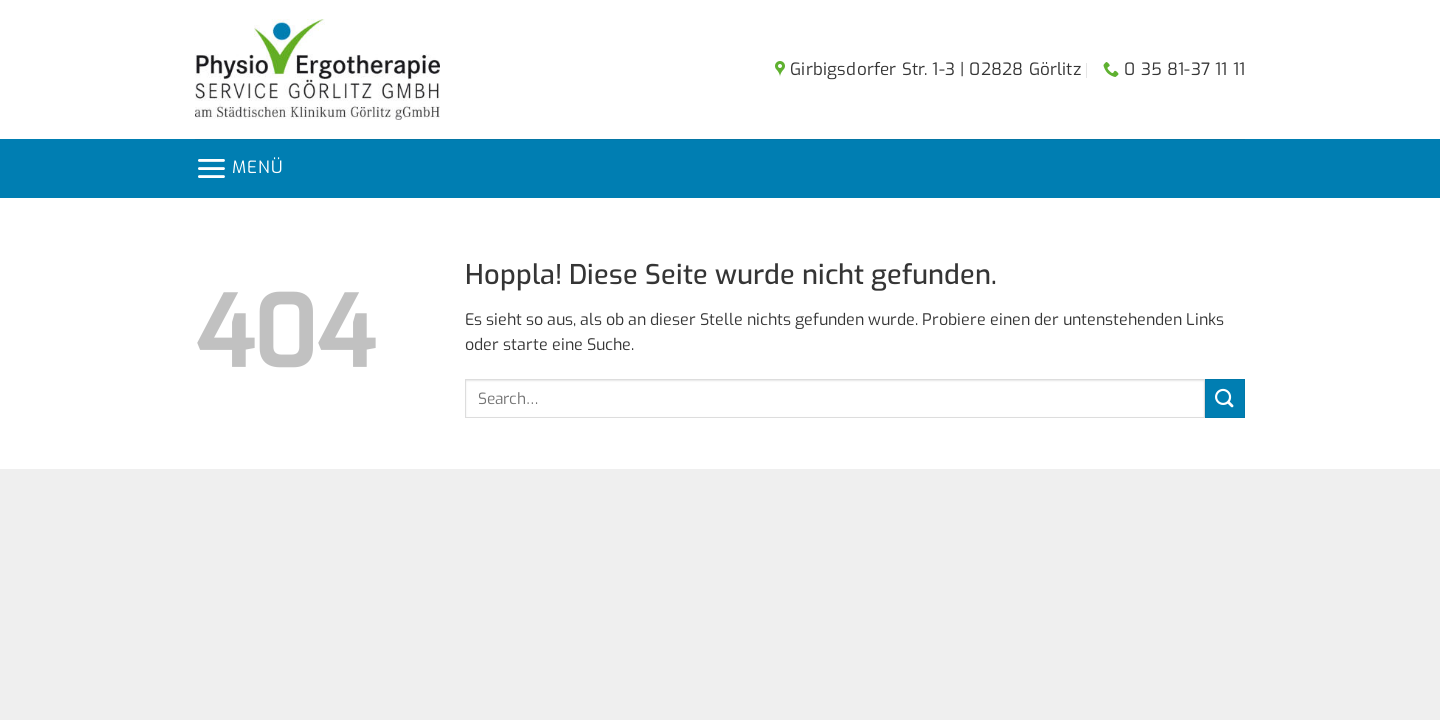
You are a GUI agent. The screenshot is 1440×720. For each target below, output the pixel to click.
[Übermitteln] (1225, 398)
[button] (239, 168)
